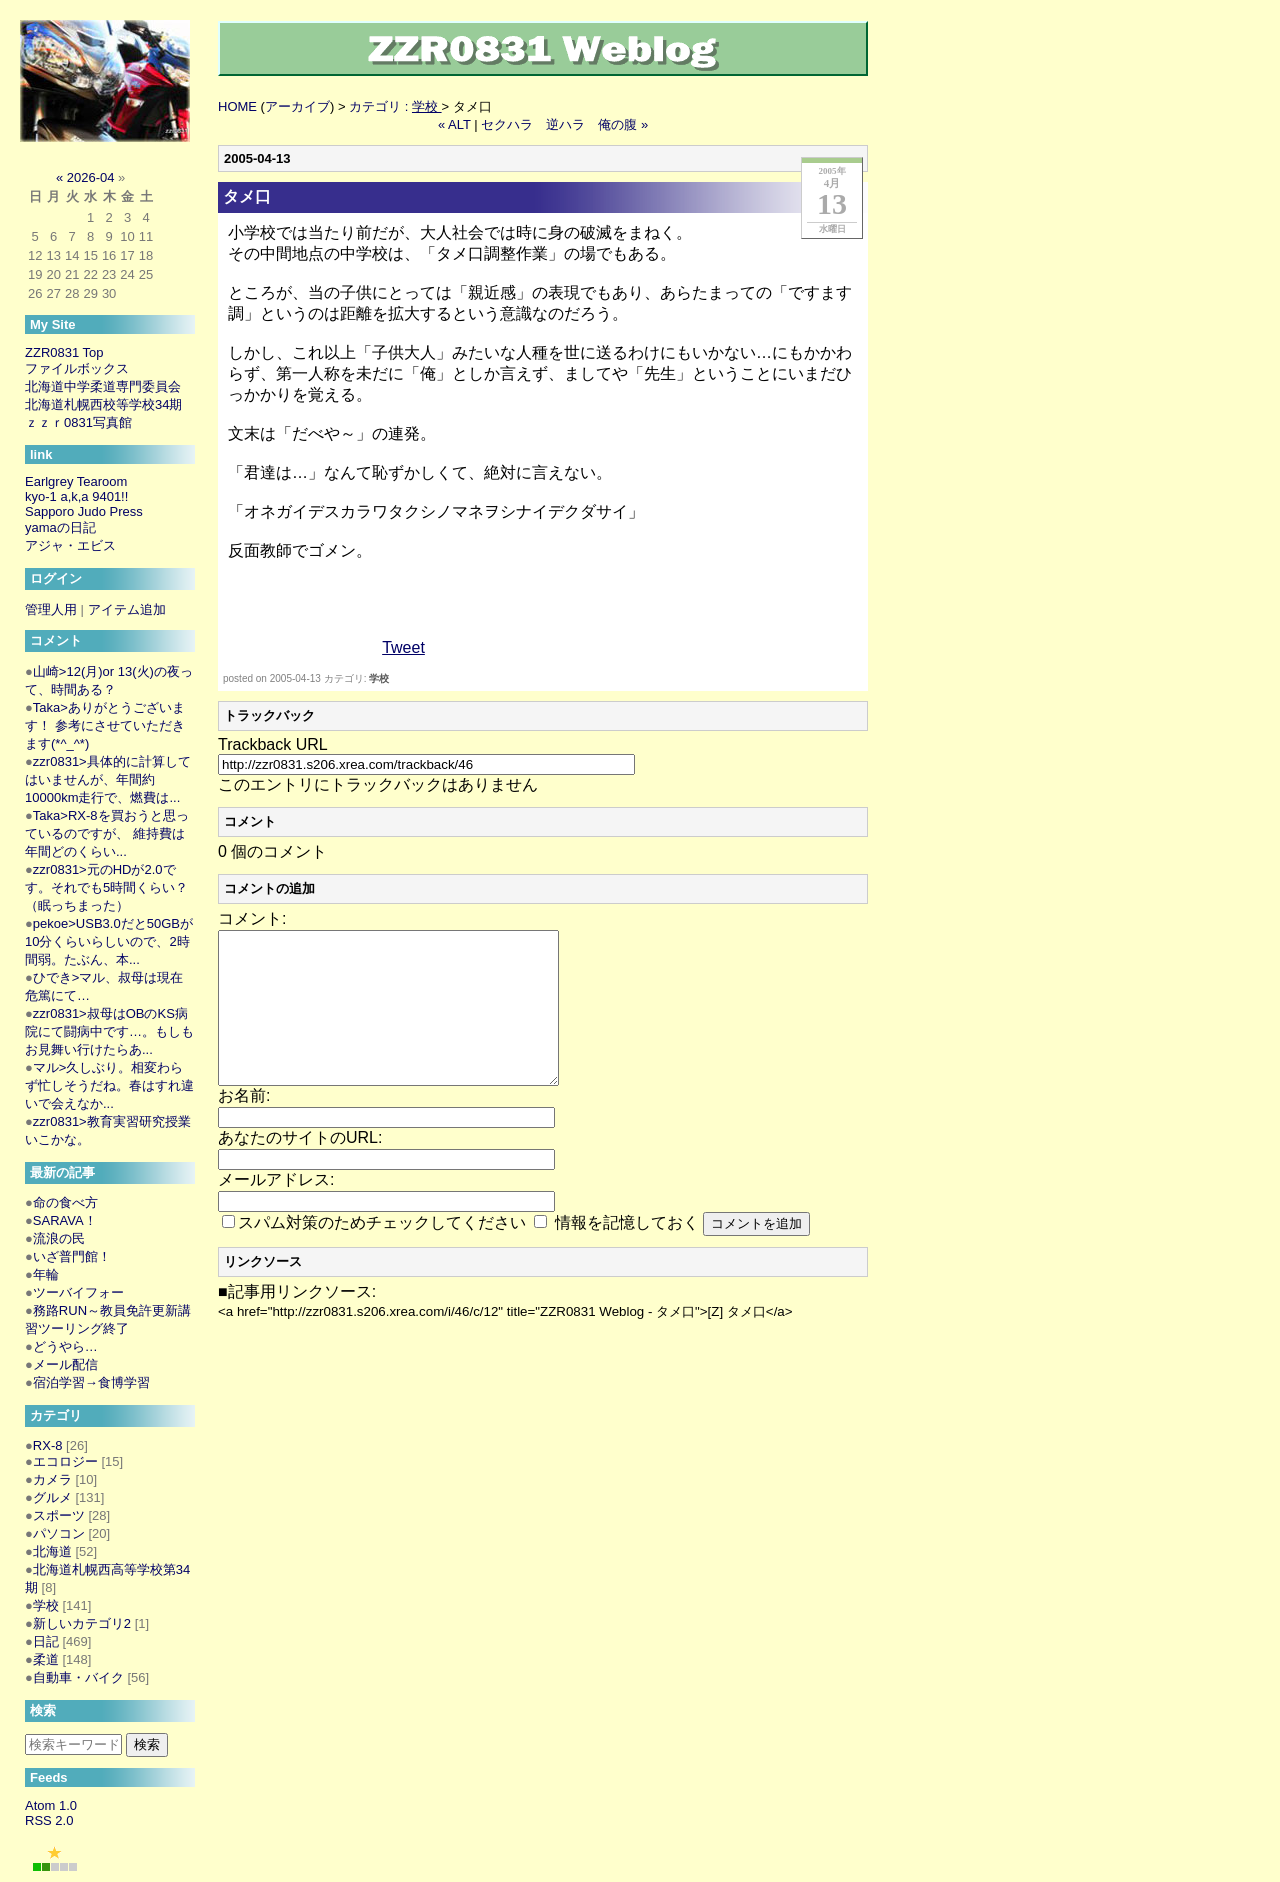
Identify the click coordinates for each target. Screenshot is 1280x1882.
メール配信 (65, 1364)
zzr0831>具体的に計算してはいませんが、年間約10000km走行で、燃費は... (108, 779)
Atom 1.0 (51, 1805)
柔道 (46, 1659)
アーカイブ (297, 106)
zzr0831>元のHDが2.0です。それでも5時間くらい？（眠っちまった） (106, 887)
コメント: (252, 918)
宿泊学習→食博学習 (91, 1382)
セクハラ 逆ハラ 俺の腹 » (564, 124)
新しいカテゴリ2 (82, 1623)
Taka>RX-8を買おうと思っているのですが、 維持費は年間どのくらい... (107, 833)
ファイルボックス (77, 368)
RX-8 (48, 1445)
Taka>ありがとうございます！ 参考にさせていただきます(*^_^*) (105, 725)
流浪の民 (59, 1238)
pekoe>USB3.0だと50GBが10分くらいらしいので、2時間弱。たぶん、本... (109, 941)
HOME (237, 106)
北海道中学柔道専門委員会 (103, 386)
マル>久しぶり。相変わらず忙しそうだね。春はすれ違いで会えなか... (109, 1085)
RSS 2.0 (49, 1820)
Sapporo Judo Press (84, 511)
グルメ (52, 1497)
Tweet (403, 647)
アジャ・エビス (70, 545)
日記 (46, 1641)
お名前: (244, 1125)
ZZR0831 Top (64, 352)
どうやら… (65, 1346)
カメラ (52, 1479)
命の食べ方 (65, 1202)
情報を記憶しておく (627, 1252)
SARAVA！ (65, 1220)
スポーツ (59, 1515)
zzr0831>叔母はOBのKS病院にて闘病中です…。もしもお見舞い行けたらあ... (109, 1031)
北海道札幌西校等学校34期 (103, 404)
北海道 (52, 1551)
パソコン (59, 1533)
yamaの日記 (60, 527)
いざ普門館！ (72, 1256)
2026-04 (91, 177)
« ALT (454, 124)
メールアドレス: (276, 1209)
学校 (379, 678)
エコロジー (65, 1461)
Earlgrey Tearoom (76, 481)
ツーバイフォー (78, 1292)
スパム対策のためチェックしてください (382, 1252)
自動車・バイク (78, 1677)
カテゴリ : (395, 106)
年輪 (46, 1274)
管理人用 (51, 609)
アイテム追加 (127, 609)
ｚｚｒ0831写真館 (78, 422)
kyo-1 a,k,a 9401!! (76, 496)
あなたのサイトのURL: (300, 1167)
